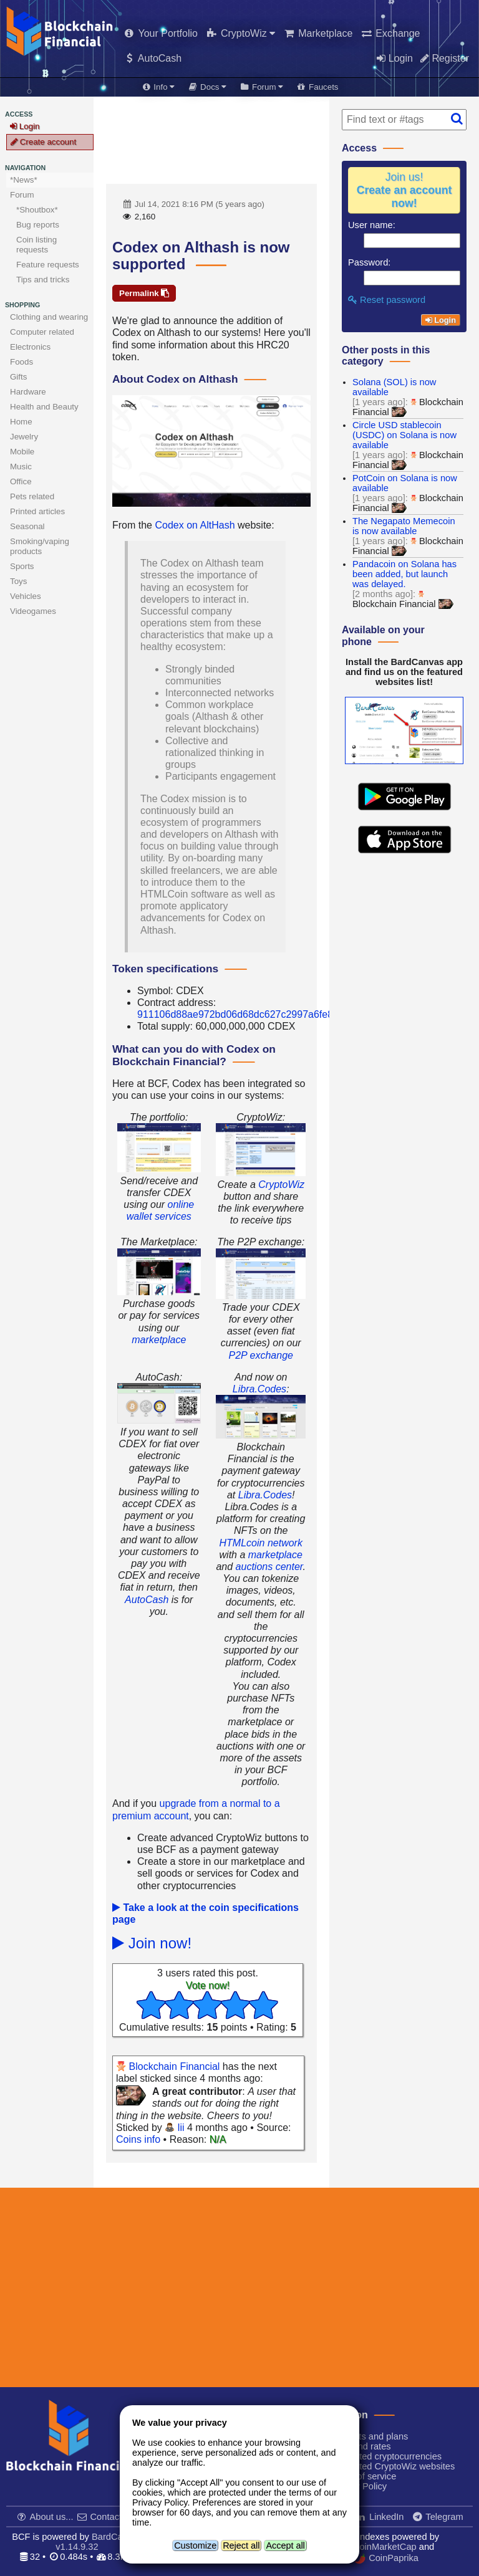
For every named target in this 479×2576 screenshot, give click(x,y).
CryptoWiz (281, 1184)
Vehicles (25, 596)
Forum (22, 194)
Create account (43, 141)
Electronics (30, 347)
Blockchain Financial (168, 2066)
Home (21, 421)
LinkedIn (380, 2517)
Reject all (241, 2545)
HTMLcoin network (261, 1543)
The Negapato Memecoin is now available (403, 526)
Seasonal (27, 526)
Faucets (317, 87)
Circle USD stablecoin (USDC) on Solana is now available (404, 435)
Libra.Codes (259, 1389)
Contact (100, 2517)
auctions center (269, 1566)
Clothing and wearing (49, 317)
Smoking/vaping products (39, 546)
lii (174, 2127)
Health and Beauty (44, 406)
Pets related (32, 496)
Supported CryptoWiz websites (387, 2466)
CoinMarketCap (378, 2547)
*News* (23, 179)
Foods (21, 361)
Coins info (138, 2139)
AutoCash (152, 58)
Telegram (437, 2517)
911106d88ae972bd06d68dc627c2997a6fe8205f (244, 1014)
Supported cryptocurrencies (380, 2456)
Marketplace (317, 33)
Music (21, 466)
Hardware (28, 391)
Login (395, 58)
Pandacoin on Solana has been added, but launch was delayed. (404, 574)
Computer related (42, 332)
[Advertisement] (211, 140)
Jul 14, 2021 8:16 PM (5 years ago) (193, 204)
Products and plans (364, 2436)
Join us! (404, 190)
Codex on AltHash (195, 525)
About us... (45, 2517)
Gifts (18, 376)
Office (21, 481)
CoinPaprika (387, 2558)
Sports (22, 566)
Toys (18, 581)
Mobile (22, 451)
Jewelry (24, 436)
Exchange (390, 33)
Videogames (33, 611)
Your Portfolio (160, 33)
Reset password (386, 300)
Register (444, 58)
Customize (195, 2545)
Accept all (285, 2545)
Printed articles (37, 511)
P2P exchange (260, 1355)
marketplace (159, 1339)
